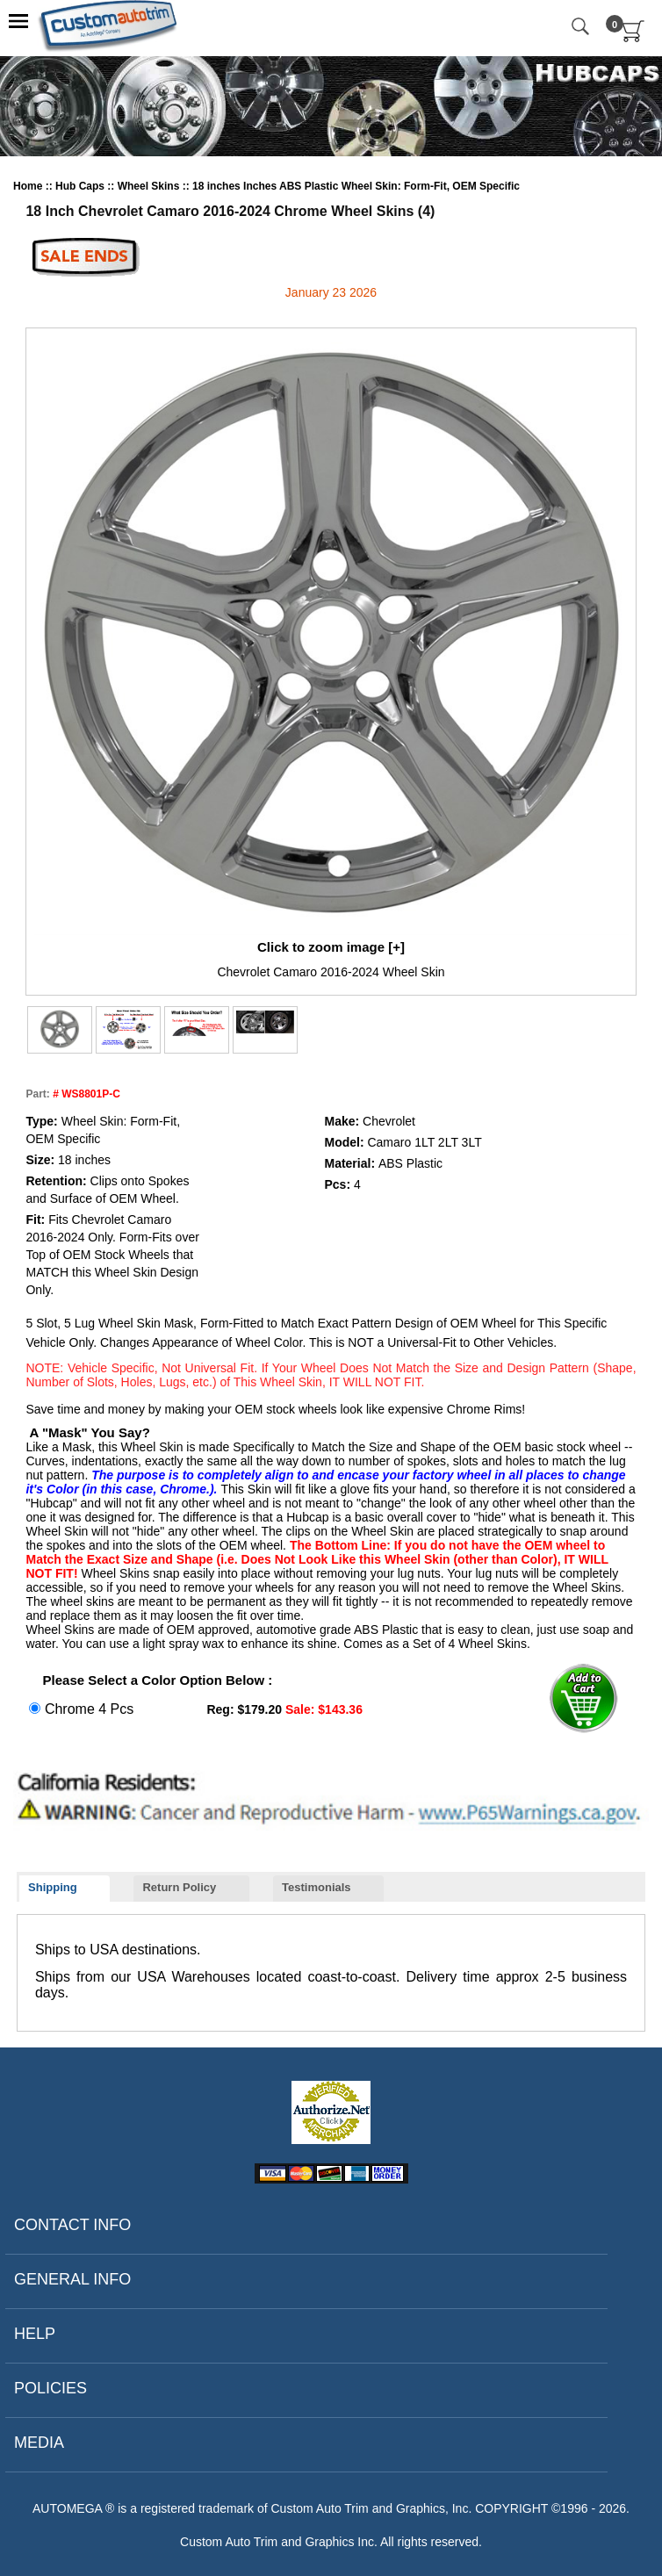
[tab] (64, 1889)
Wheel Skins (150, 186)
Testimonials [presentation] (316, 1887)
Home (29, 186)
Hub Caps (81, 186)
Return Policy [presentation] (179, 1887)
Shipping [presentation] (52, 1887)
